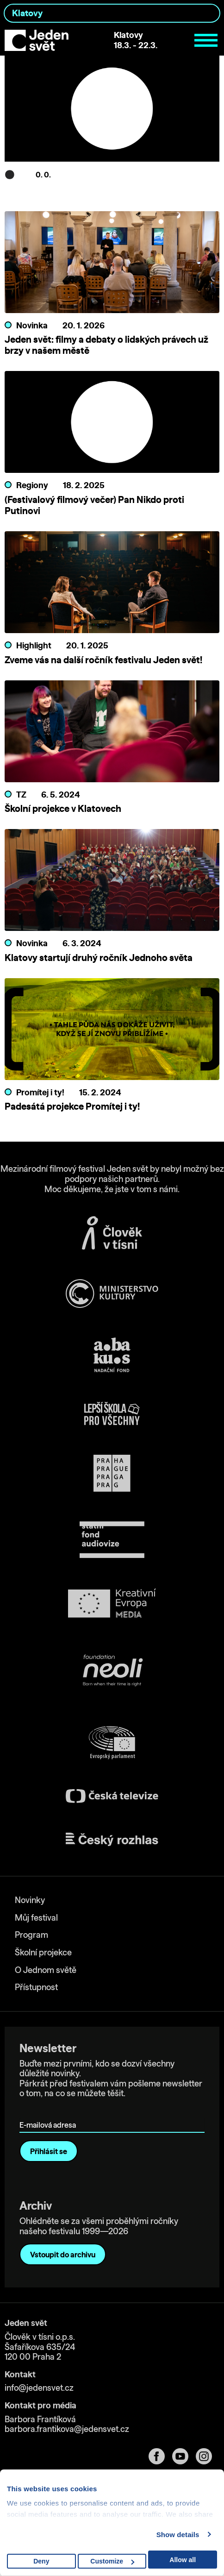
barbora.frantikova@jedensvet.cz (67, 2429)
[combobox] (112, 13)
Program (31, 1935)
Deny (41, 2561)
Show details (177, 2534)
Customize (112, 2561)
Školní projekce (43, 1952)
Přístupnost (36, 1987)
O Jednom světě (45, 1970)
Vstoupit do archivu (62, 2254)
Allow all (182, 2559)
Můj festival (36, 1918)
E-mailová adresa (49, 2111)
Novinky (30, 1900)
